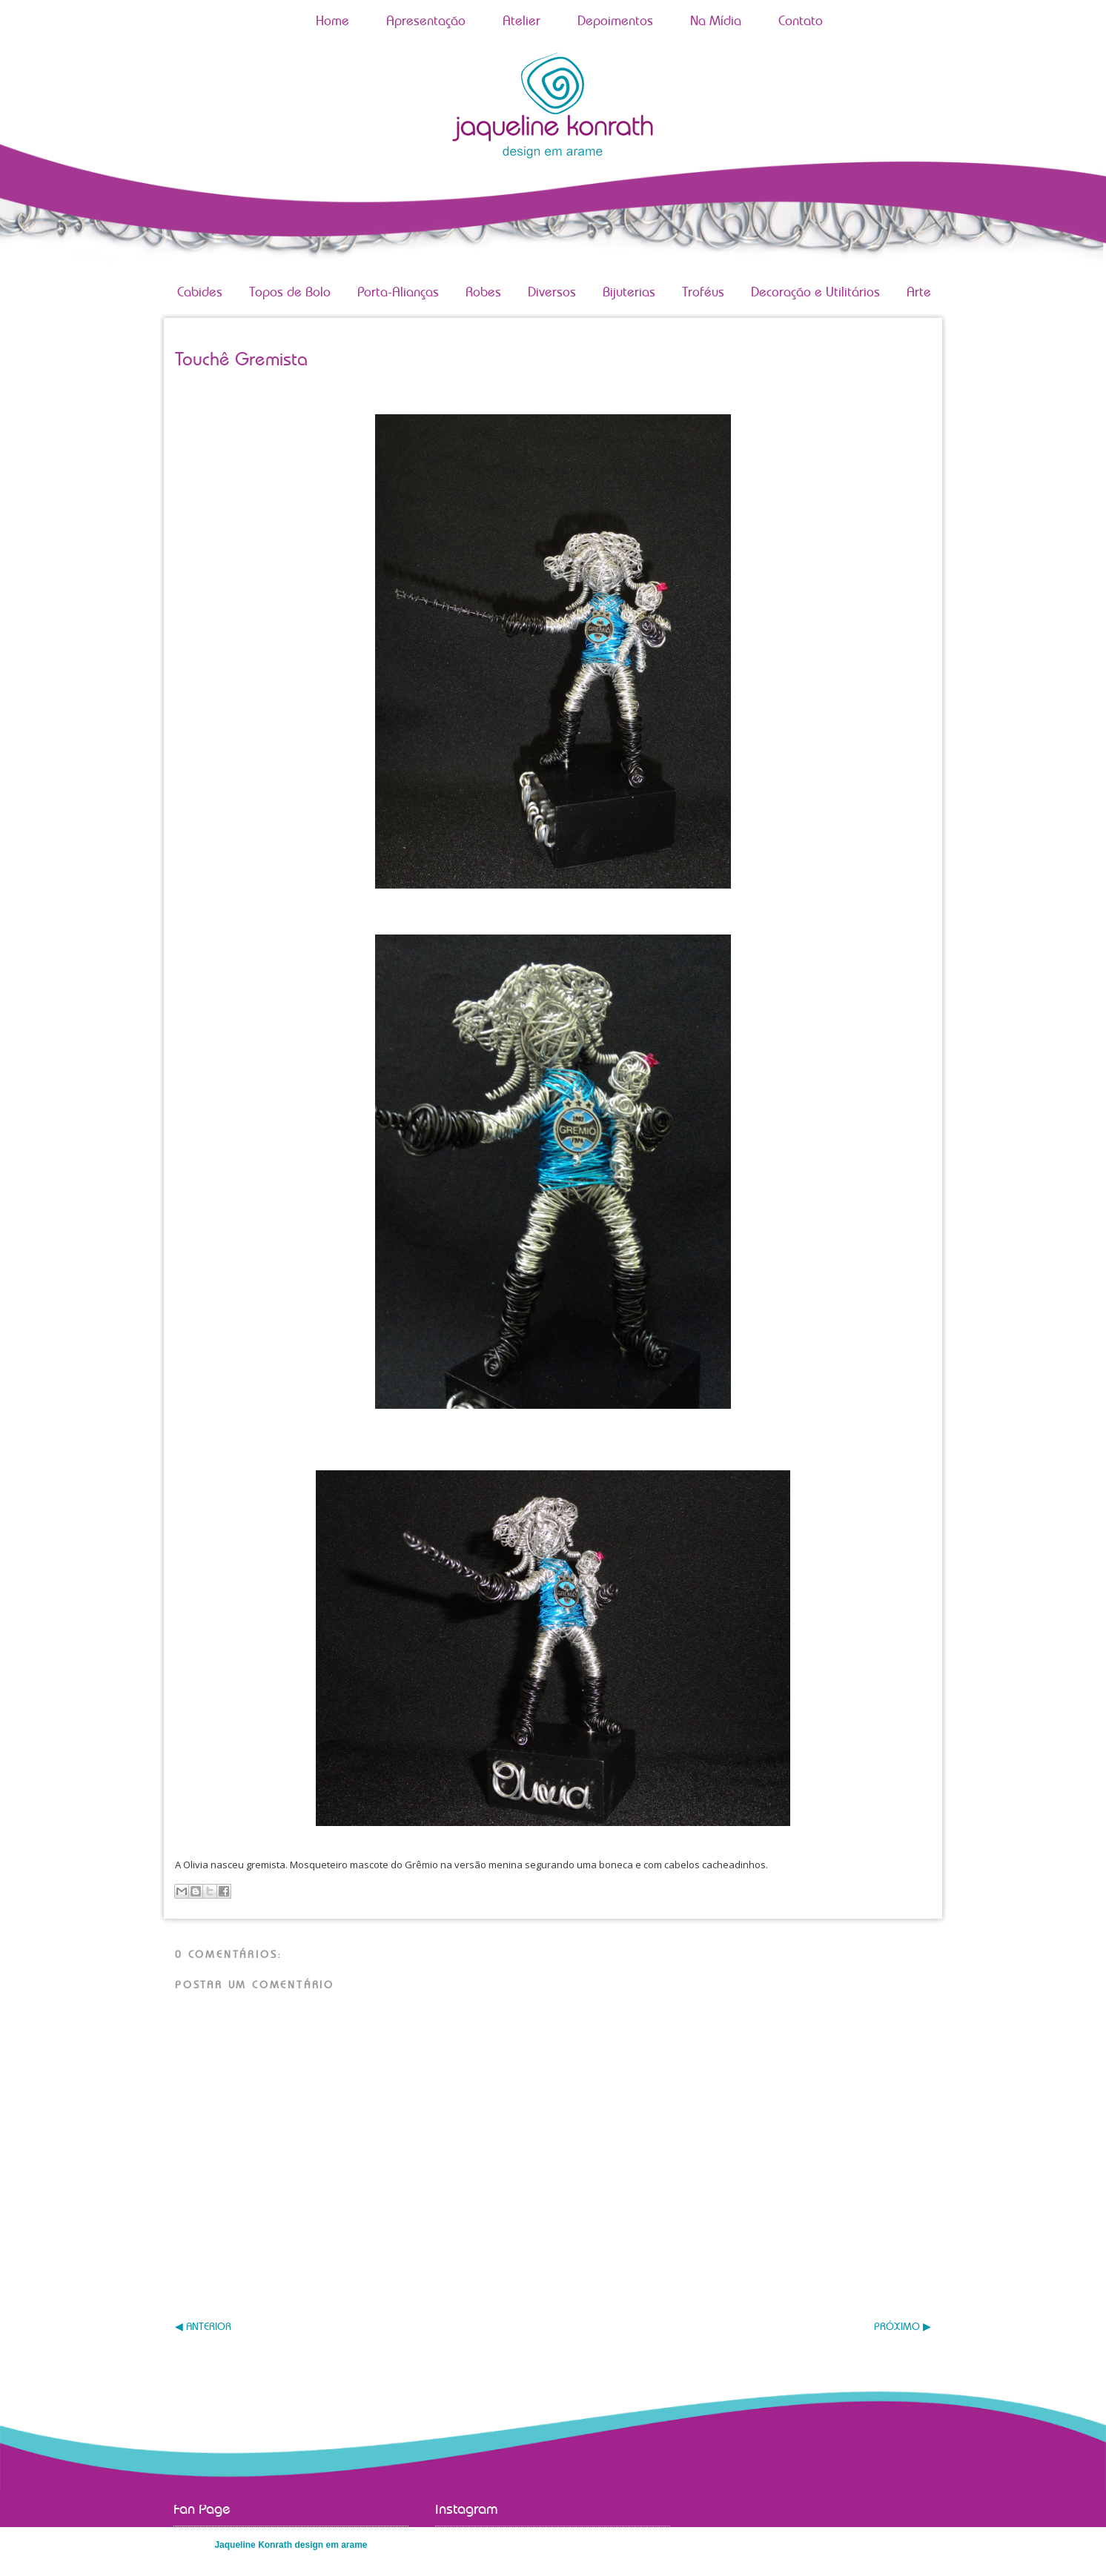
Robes (483, 292)
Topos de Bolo (290, 292)
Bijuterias (629, 292)
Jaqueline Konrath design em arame (290, 2545)
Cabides (199, 292)
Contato (800, 21)
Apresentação (426, 21)
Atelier (521, 21)
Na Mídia (715, 21)
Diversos (552, 292)
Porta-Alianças (398, 292)
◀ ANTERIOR (203, 2327)
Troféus (703, 292)
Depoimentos (615, 21)
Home (332, 21)
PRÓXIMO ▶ (902, 2327)
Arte (919, 292)
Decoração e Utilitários (815, 292)
